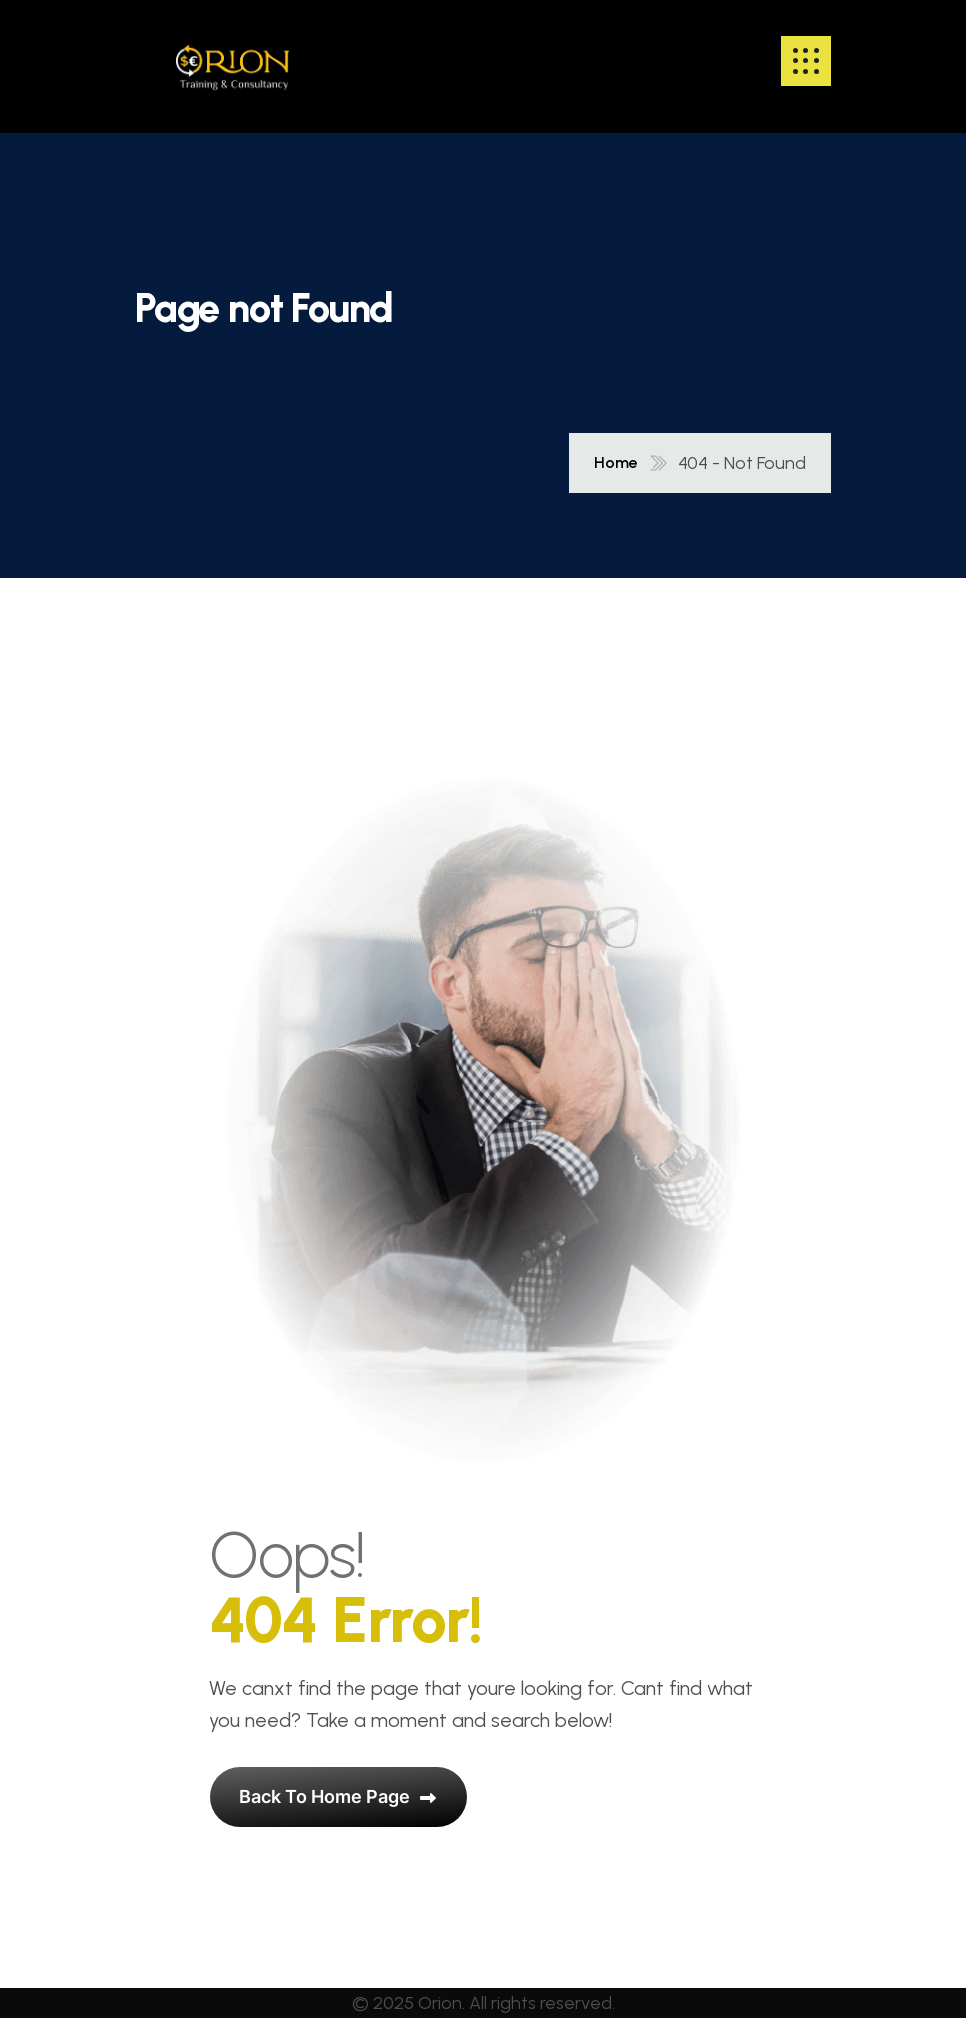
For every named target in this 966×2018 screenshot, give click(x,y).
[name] (232, 61)
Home (616, 463)
